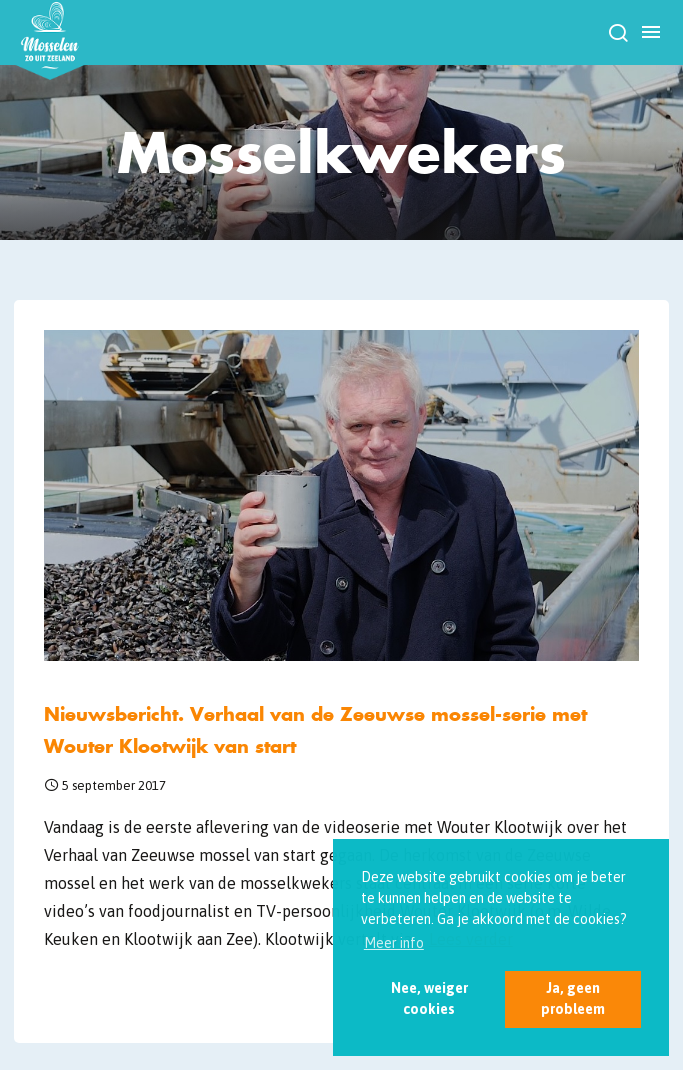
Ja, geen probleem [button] (573, 998)
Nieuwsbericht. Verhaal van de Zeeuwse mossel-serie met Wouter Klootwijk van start (315, 730)
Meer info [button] (394, 943)
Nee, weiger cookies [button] (429, 998)
